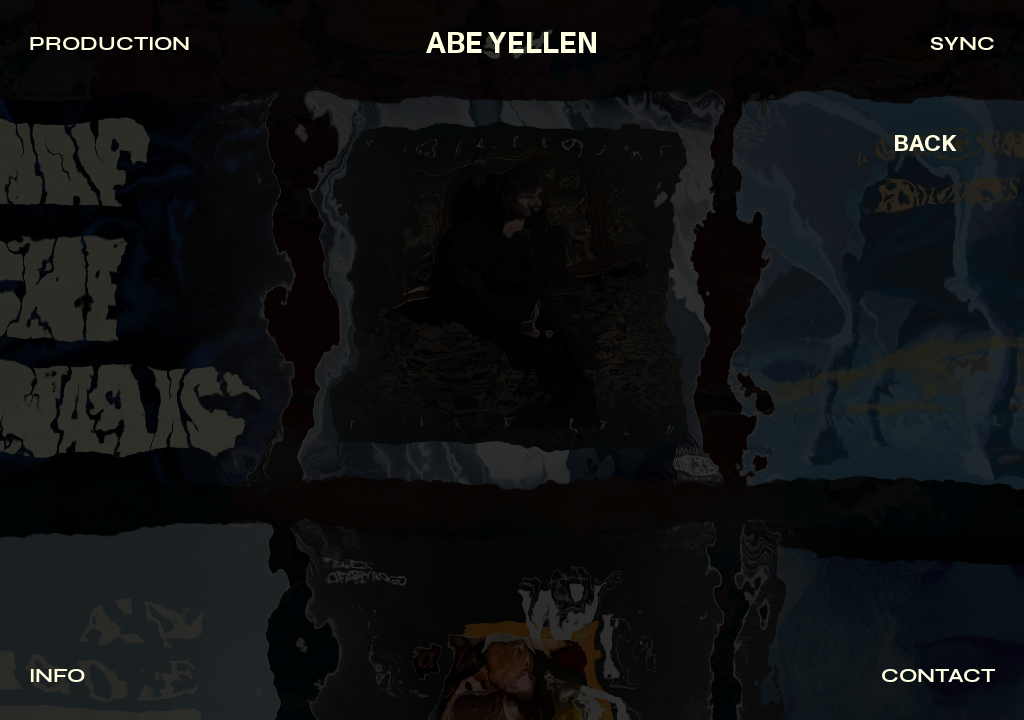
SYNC (962, 43)
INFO (57, 675)
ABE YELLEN (512, 44)
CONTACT (938, 675)
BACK (924, 144)
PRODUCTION (109, 43)
